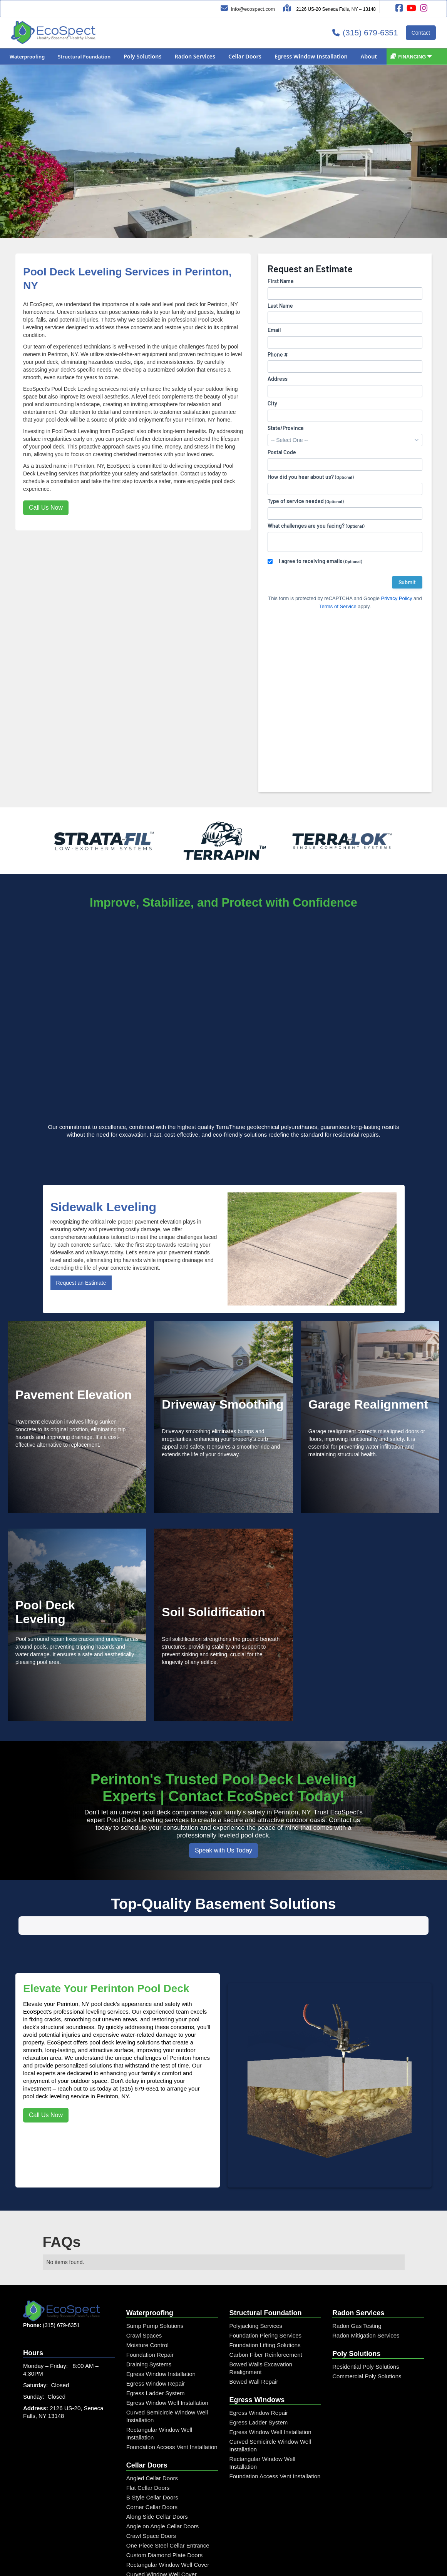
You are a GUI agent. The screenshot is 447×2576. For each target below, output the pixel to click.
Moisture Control (147, 2422)
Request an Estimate (81, 1283)
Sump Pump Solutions (154, 2402)
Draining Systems (149, 2441)
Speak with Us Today (223, 1850)
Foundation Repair (150, 2431)
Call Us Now (46, 507)
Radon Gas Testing (356, 2402)
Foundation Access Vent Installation (172, 2524)
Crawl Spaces (144, 2412)
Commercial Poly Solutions (366, 2453)
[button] (27, 56)
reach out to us (76, 2165)
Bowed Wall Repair (253, 2458)
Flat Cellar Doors (148, 2564)
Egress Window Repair (155, 2460)
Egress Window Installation (161, 2451)
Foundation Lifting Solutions (265, 2422)
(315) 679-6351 (139, 2165)
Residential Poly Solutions (365, 2443)
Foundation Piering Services (265, 2412)
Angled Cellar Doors (152, 2555)
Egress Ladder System (155, 2470)
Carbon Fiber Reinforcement (265, 2431)
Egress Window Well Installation (167, 2479)
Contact (421, 33)
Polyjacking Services (256, 2402)
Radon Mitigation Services (365, 2412)
